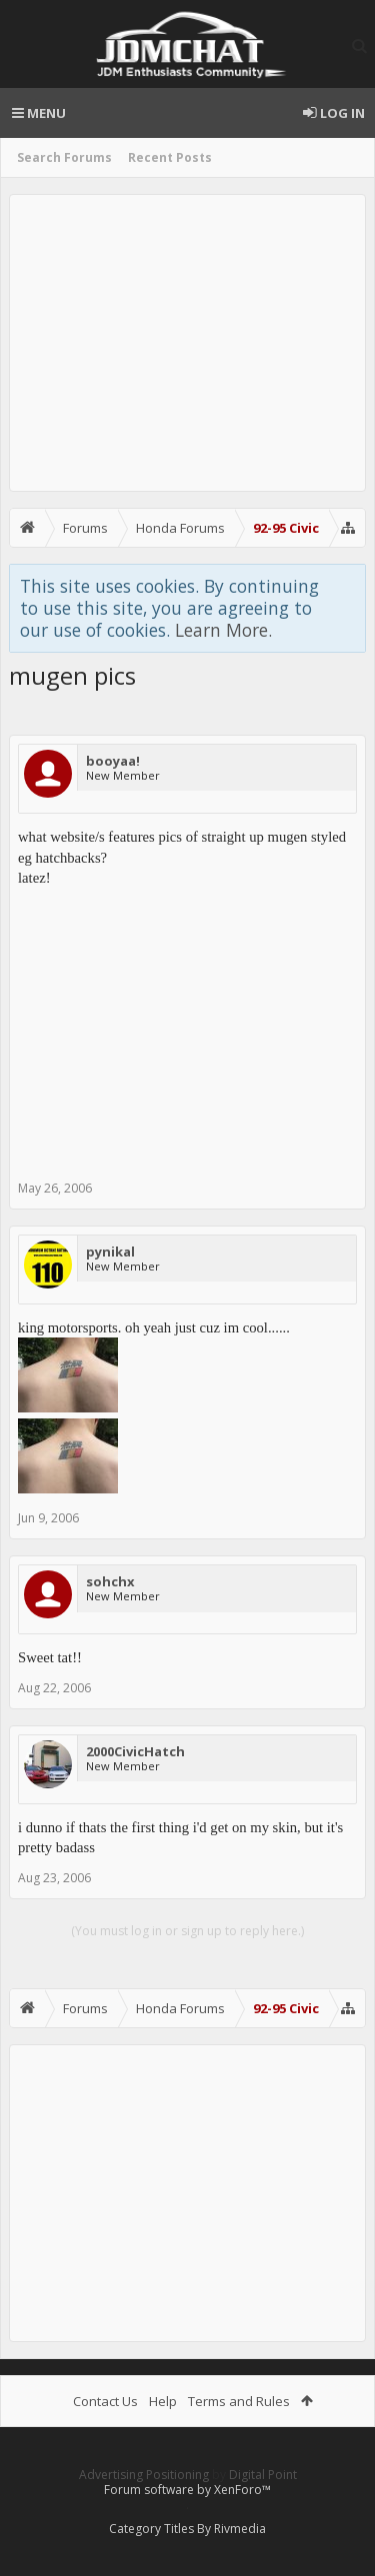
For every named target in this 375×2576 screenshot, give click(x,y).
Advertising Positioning (144, 2474)
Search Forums (64, 157)
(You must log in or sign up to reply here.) (187, 1930)
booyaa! (113, 761)
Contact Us (105, 2401)
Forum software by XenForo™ (187, 2489)
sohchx (110, 1581)
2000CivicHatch (135, 1751)
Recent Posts (170, 157)
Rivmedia (240, 2528)
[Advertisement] (187, 343)
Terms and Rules (239, 2401)
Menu (39, 113)
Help (163, 2401)
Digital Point (263, 2474)
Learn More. (223, 630)
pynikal (110, 1252)
